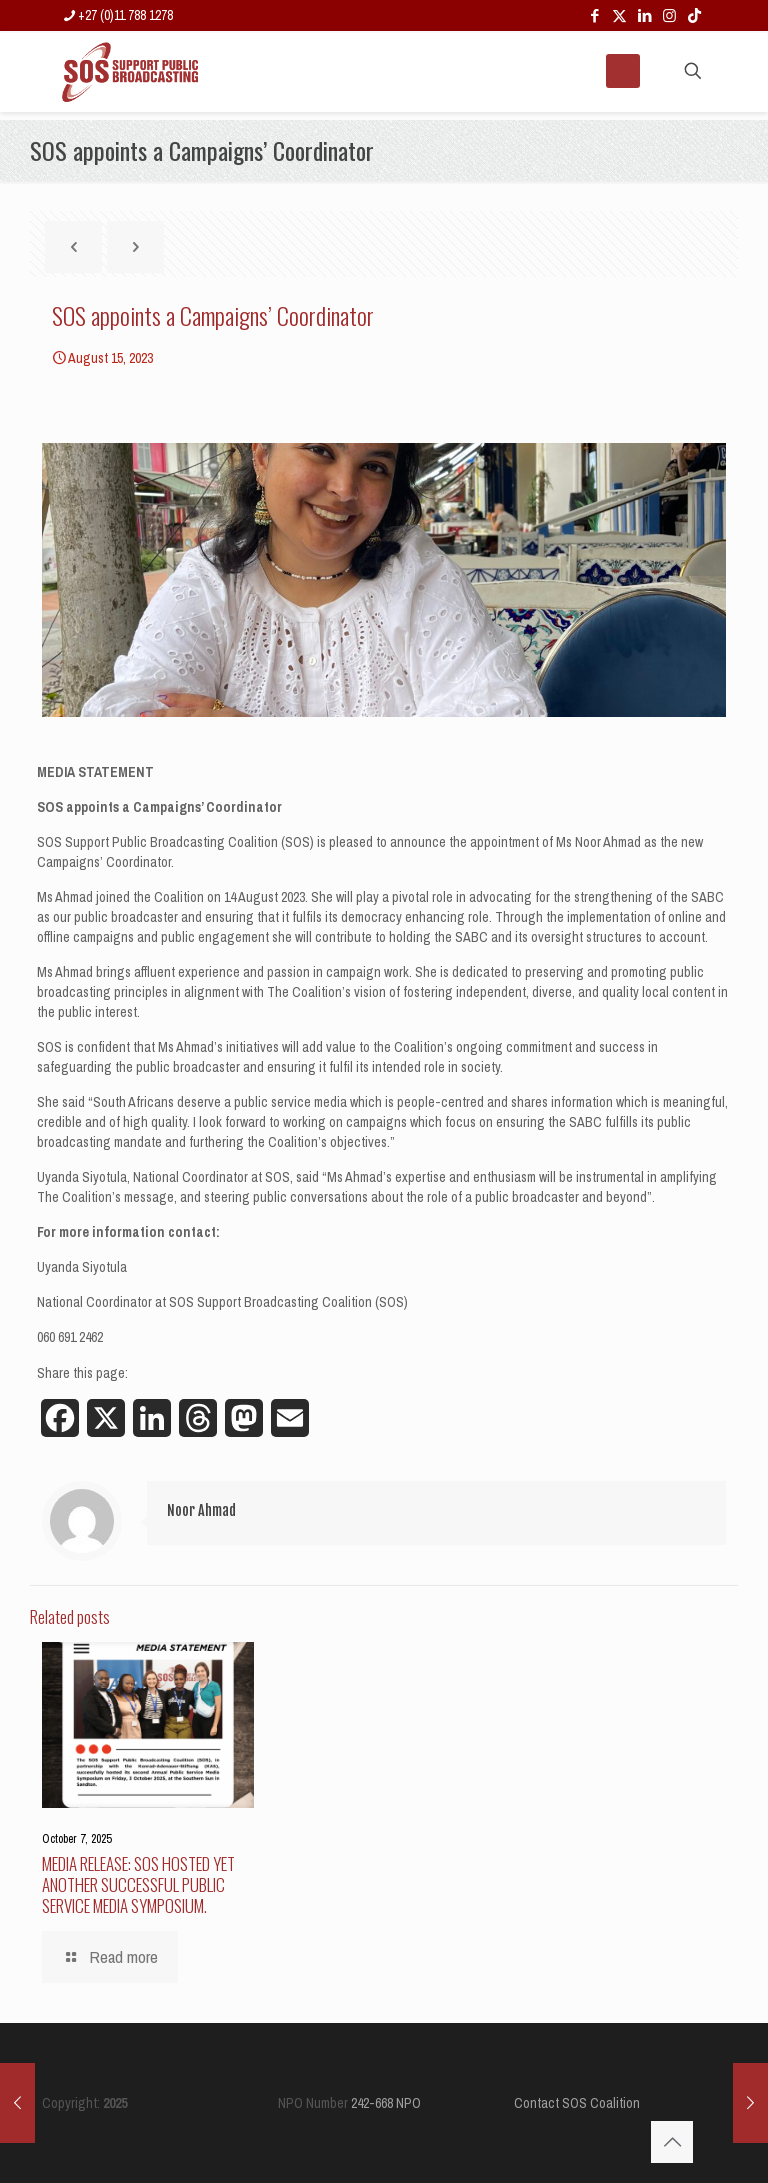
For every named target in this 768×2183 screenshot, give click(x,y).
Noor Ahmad (201, 1510)
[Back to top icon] (672, 2142)
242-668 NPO (386, 2103)
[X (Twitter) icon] (619, 15)
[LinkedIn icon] (644, 15)
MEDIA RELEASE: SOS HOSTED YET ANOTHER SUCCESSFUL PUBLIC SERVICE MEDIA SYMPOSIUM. (138, 1884)
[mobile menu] (623, 71)
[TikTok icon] (694, 15)
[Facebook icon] (594, 15)
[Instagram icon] (669, 15)
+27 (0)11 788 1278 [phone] (125, 15)
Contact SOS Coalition (577, 2103)
